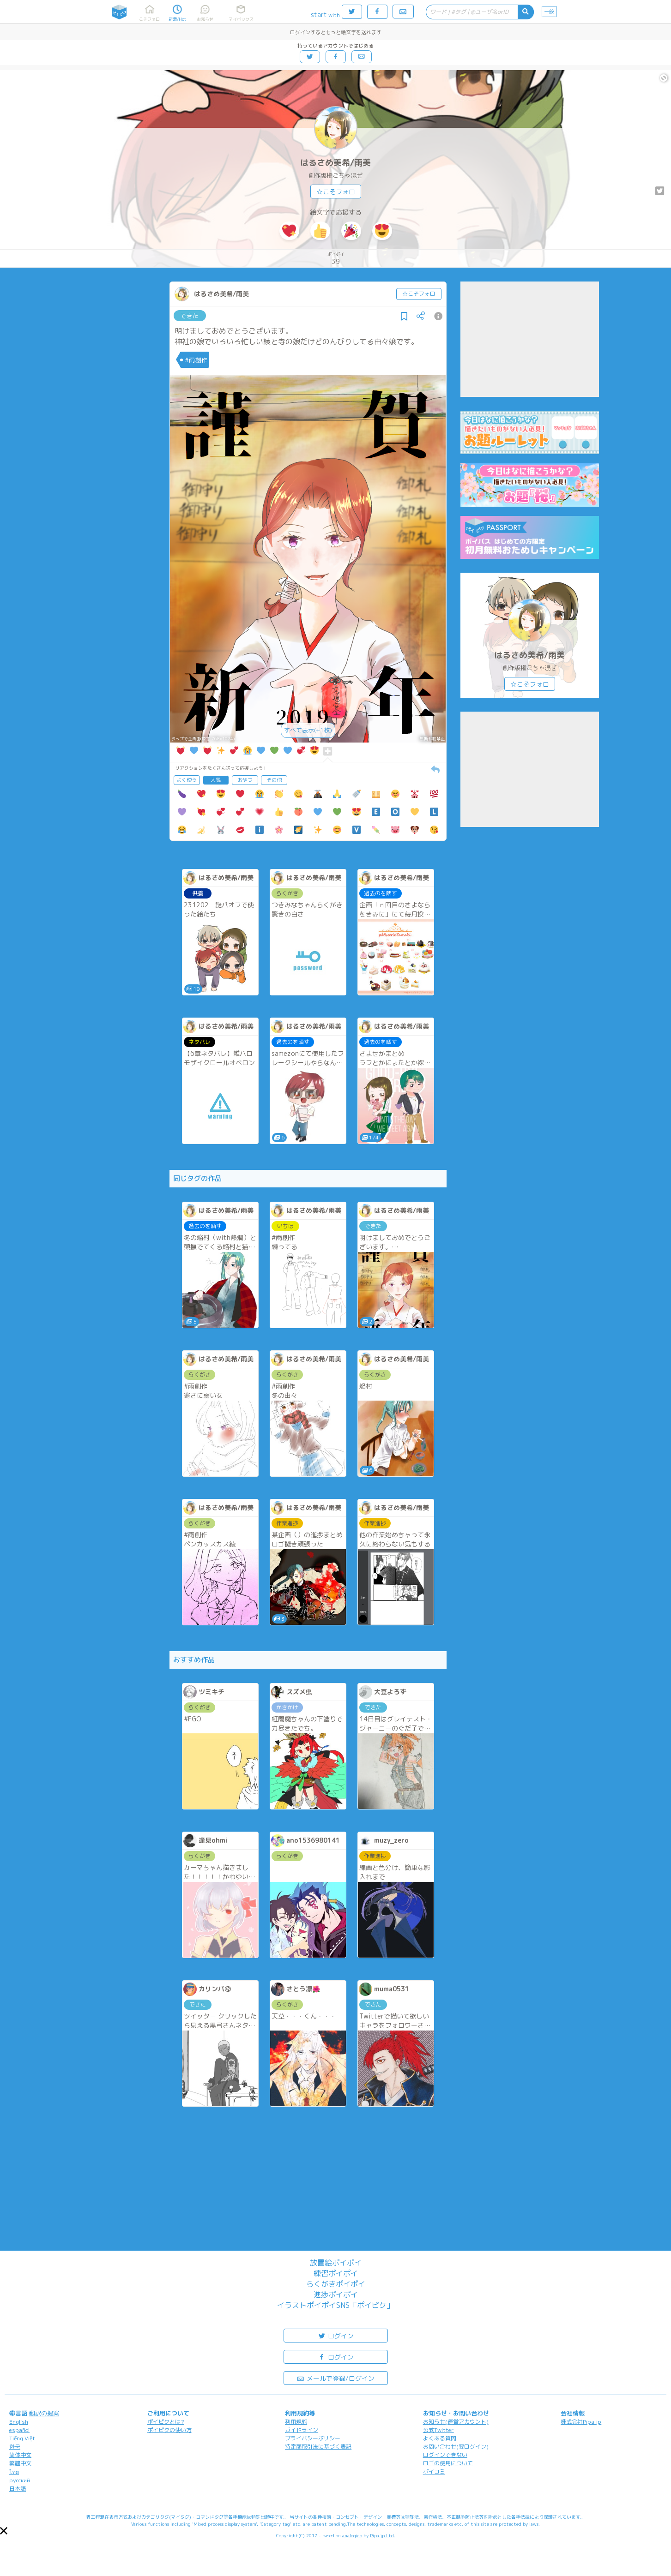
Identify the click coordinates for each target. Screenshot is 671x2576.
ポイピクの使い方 (169, 2430)
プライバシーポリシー (312, 2438)
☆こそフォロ (335, 191)
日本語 (17, 2488)
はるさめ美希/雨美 (335, 162)
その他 (274, 780)
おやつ (245, 780)
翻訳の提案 (44, 2413)
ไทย (14, 2472)
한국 (14, 2446)
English (18, 2422)
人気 (216, 780)
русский (19, 2480)
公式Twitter (438, 2430)
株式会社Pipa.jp (581, 2422)
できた (190, 316)
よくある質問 (439, 2438)
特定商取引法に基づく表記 (318, 2446)
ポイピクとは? (165, 2422)
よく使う (186, 780)
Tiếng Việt (22, 2438)
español (19, 2430)
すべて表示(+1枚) (308, 730)
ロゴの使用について (448, 2463)
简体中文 (20, 2455)
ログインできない (445, 2455)
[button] (3, 2530)
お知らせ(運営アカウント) (456, 2422)
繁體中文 (20, 2463)
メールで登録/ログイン (335, 2378)
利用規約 (296, 2422)
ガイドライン (301, 2430)
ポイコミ (434, 2471)
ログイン (336, 2335)
